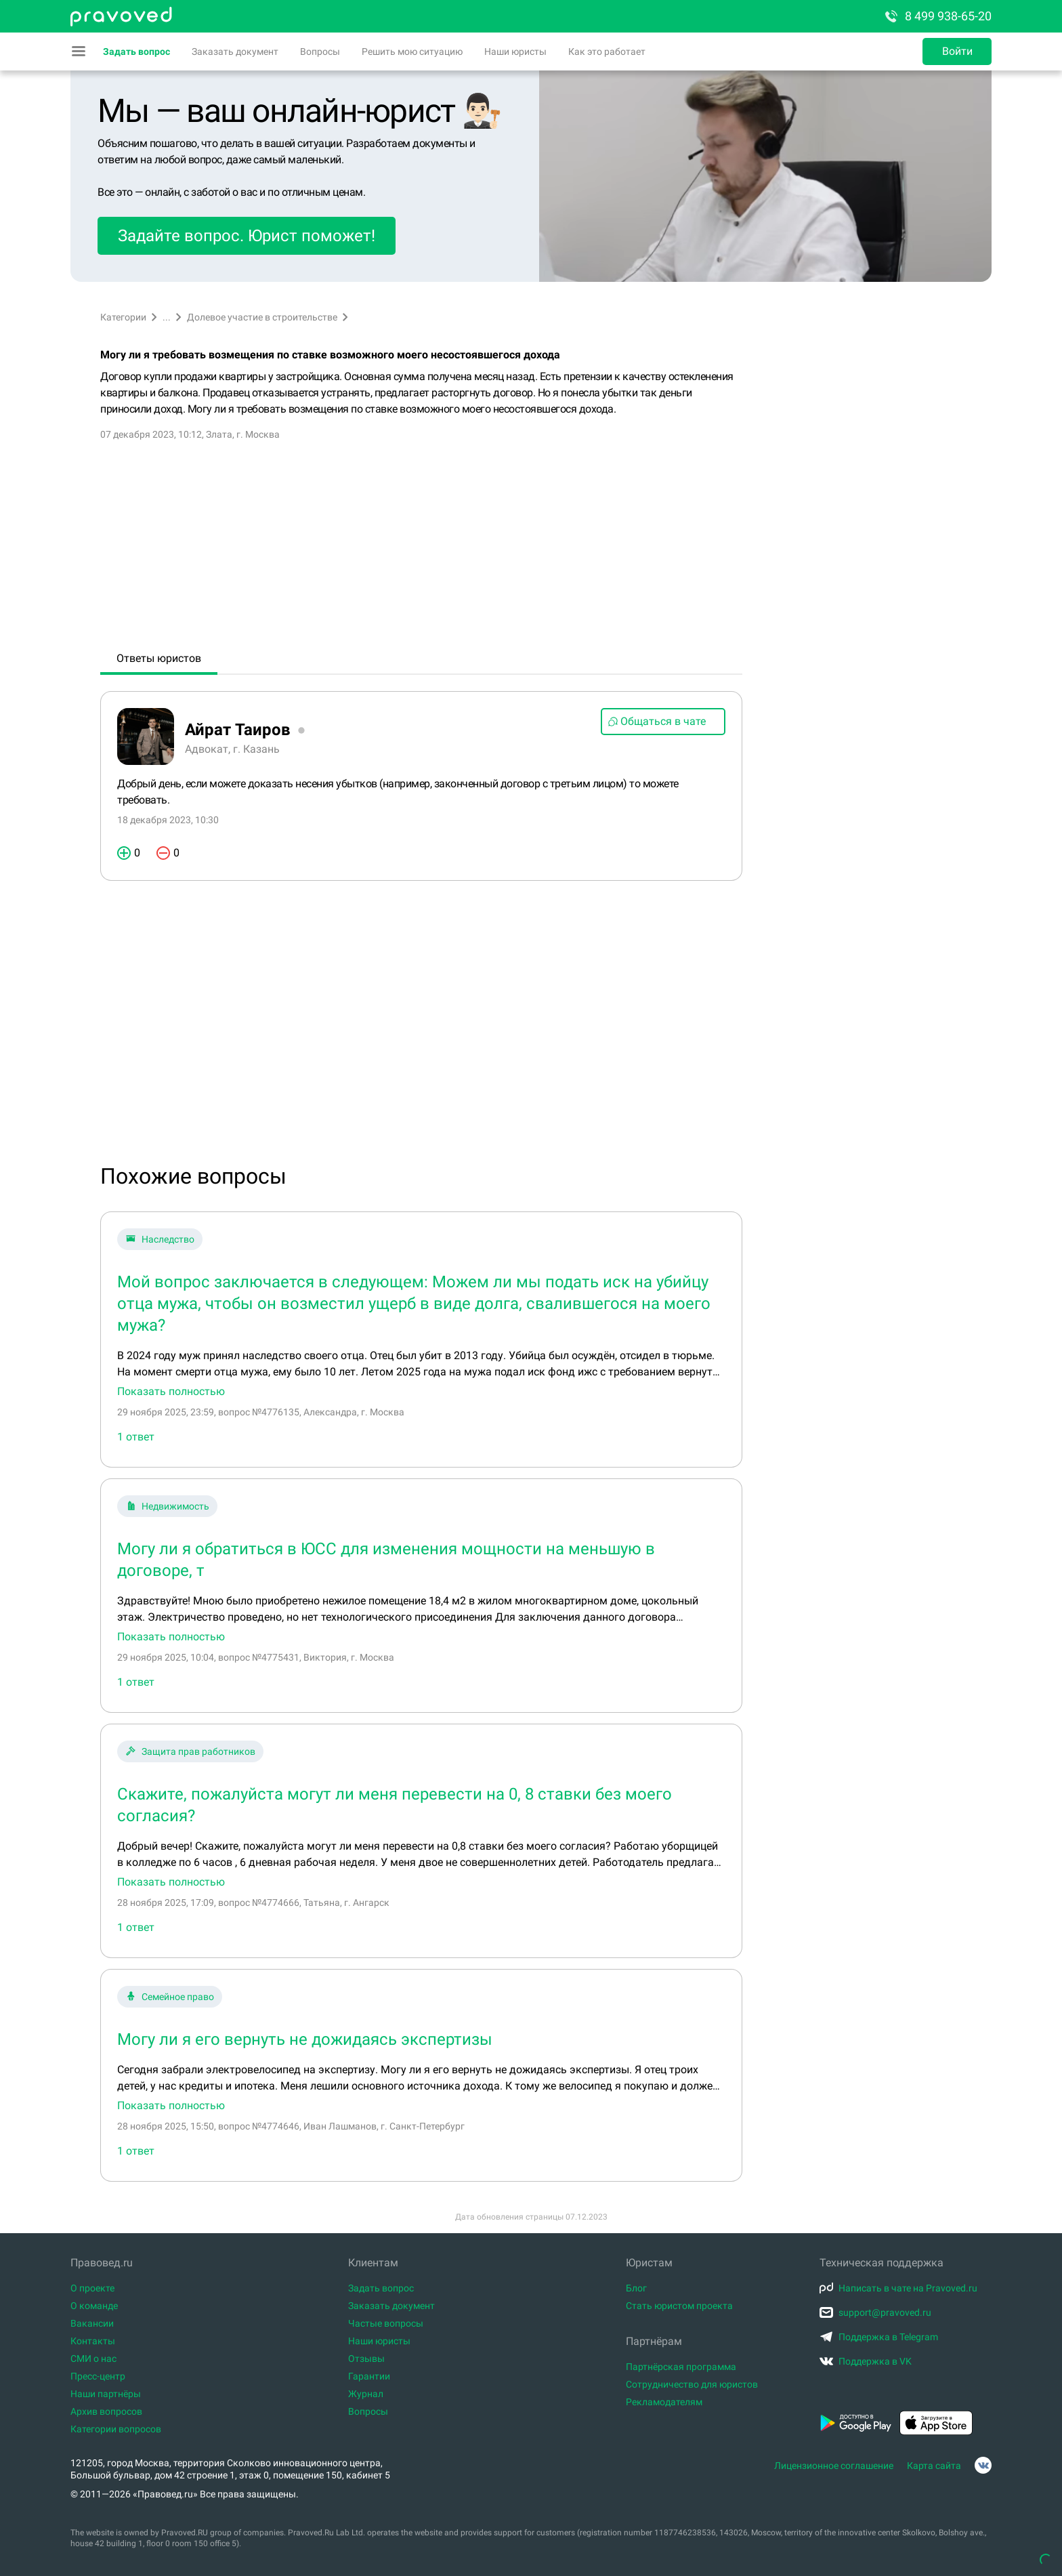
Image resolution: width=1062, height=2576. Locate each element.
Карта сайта (934, 2465)
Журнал (365, 2393)
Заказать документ (235, 51)
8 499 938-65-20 (937, 16)
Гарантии (369, 2376)
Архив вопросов (106, 2411)
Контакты (92, 2340)
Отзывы (366, 2358)
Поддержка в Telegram (879, 2337)
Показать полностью (171, 1392)
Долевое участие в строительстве (262, 317)
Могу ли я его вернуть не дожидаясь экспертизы (304, 2039)
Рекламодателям (664, 2401)
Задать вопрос (136, 51)
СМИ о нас (93, 2358)
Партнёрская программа (681, 2366)
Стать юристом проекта (679, 2305)
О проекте (92, 2288)
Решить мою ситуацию (412, 51)
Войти (957, 51)
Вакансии (92, 2323)
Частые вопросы (385, 2323)
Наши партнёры (105, 2393)
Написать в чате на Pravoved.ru (898, 2288)
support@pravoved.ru (875, 2312)
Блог (636, 2288)
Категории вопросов (115, 2429)
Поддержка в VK (866, 2361)
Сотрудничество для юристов (692, 2384)
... (167, 317)
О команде (94, 2305)
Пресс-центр (97, 2376)
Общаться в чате (657, 721)
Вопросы (320, 51)
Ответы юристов (158, 658)
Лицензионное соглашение (833, 2465)
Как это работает (606, 51)
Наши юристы (515, 51)
